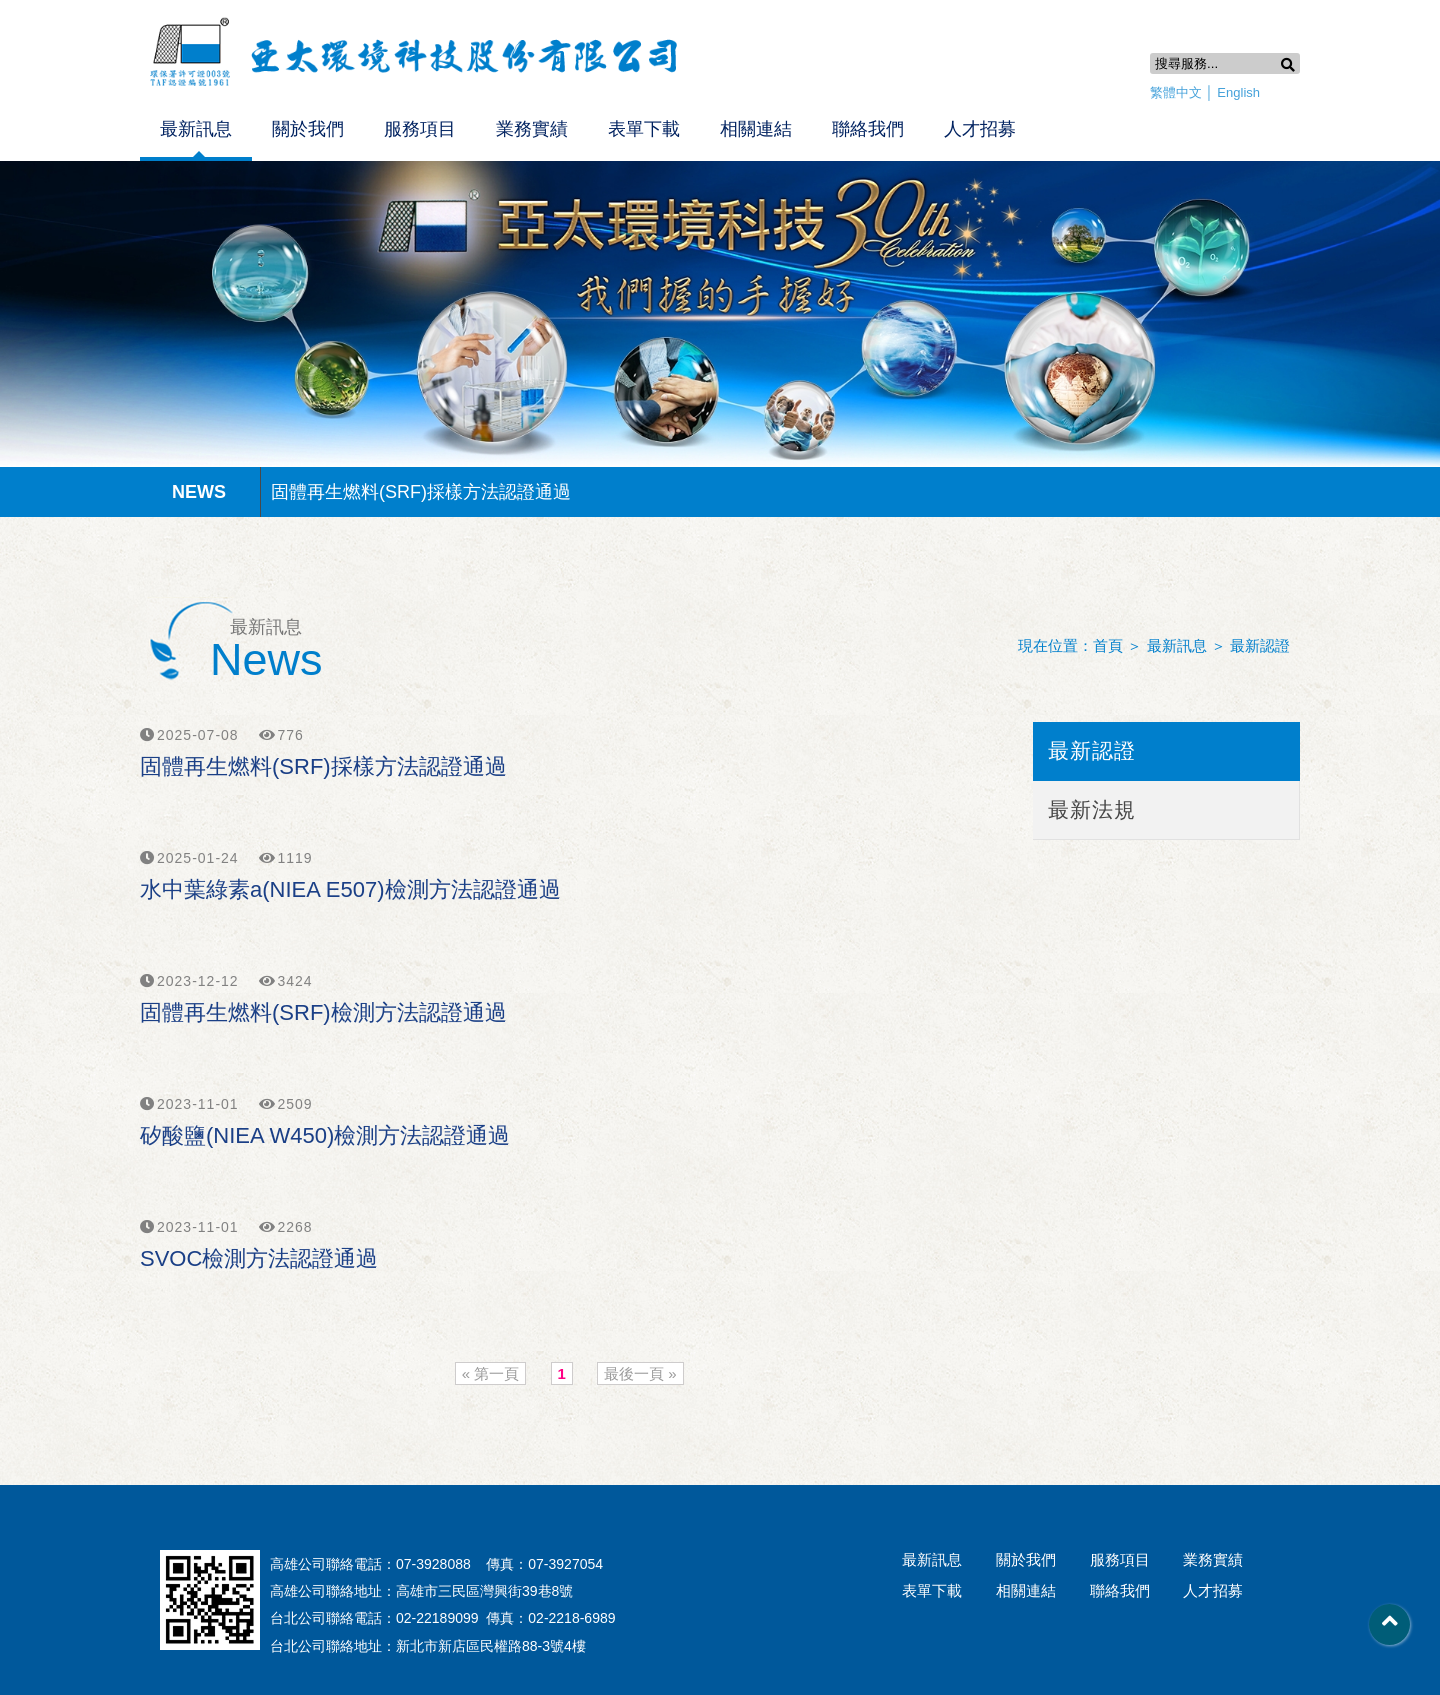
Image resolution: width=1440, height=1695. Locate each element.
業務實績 (532, 129)
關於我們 (308, 129)
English (1238, 92)
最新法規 (1092, 809)
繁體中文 (1176, 92)
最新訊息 (196, 129)
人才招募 (980, 129)
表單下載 (644, 129)
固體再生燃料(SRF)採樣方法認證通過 (421, 492)
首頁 (1108, 645)
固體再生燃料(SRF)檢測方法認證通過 (323, 1012)
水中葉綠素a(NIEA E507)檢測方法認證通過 (350, 889)
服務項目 (420, 129)
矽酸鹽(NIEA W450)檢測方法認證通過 (325, 1135)
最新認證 (1260, 645)
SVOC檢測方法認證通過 (259, 1258)
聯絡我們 (868, 129)
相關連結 (756, 129)
